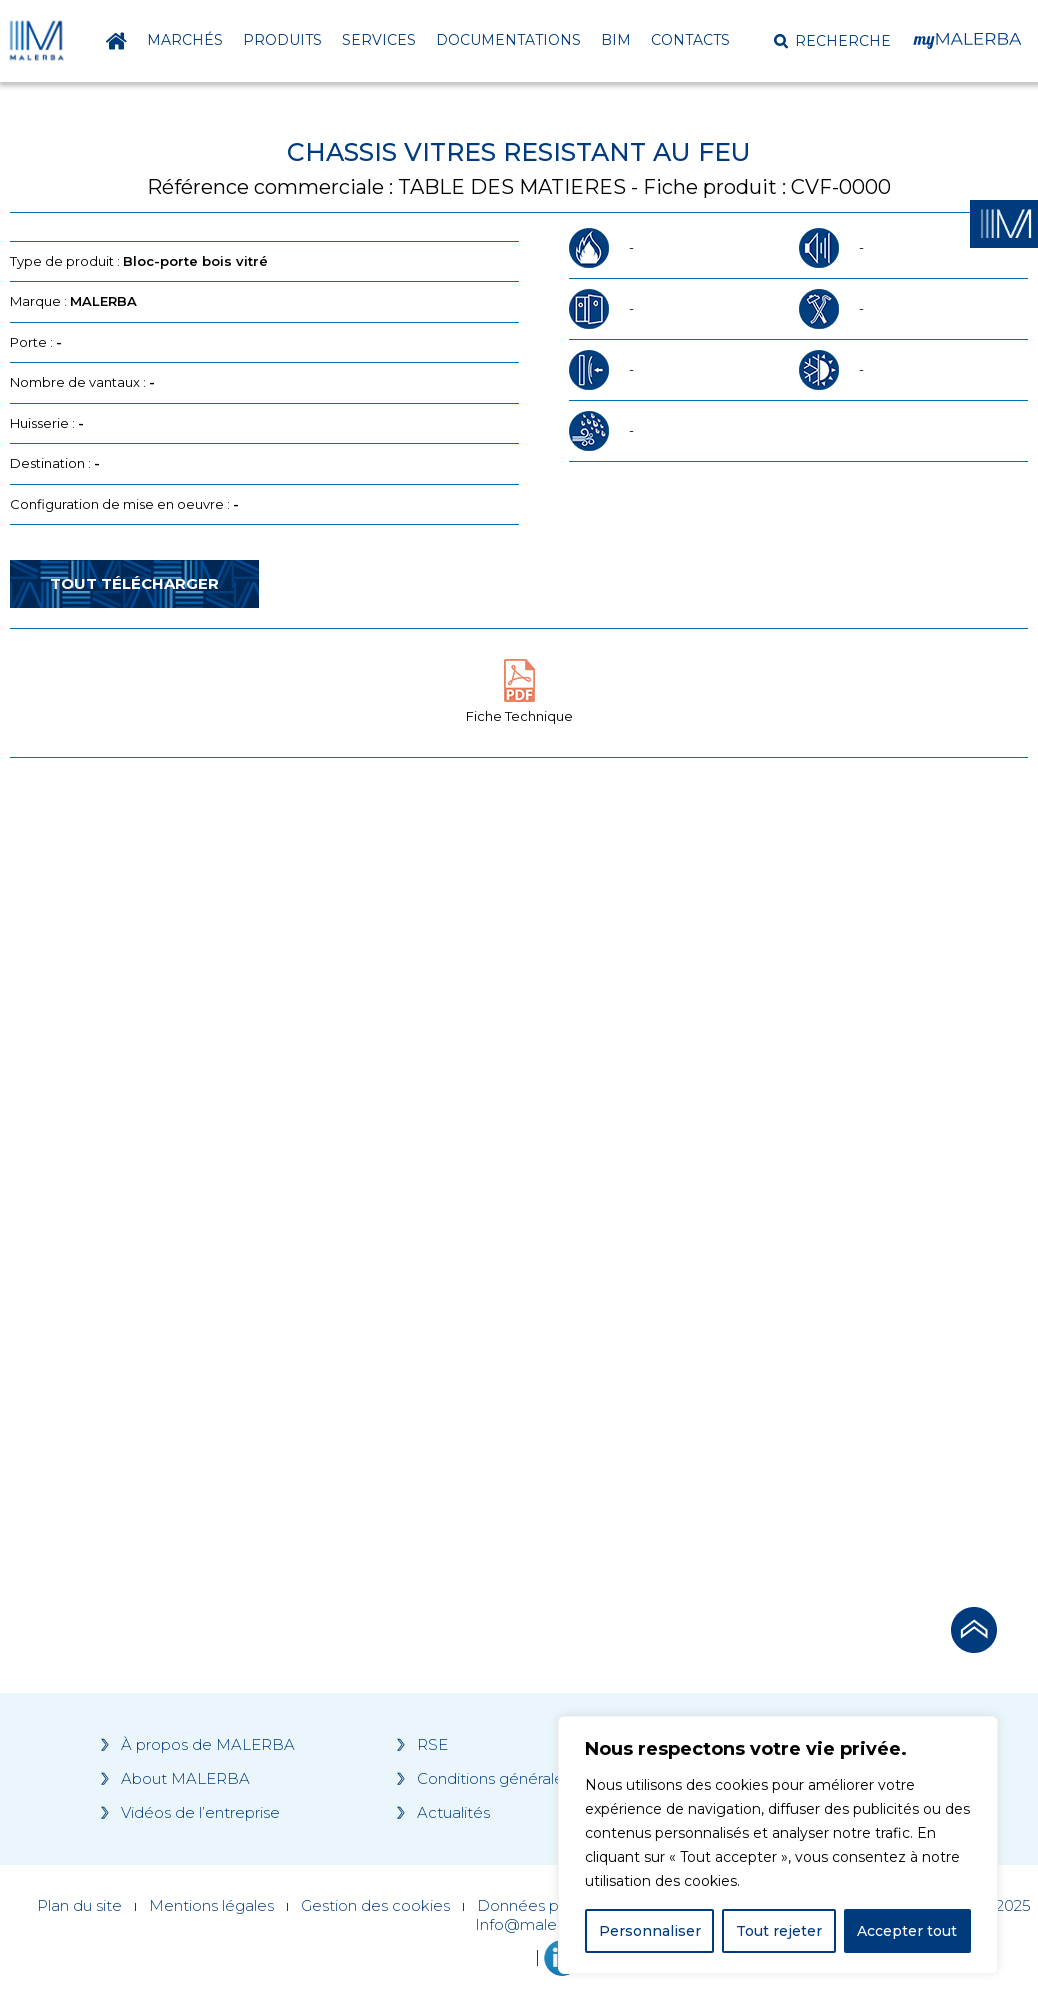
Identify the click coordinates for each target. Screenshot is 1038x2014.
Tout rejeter (779, 1931)
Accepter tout (907, 1931)
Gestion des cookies (375, 1906)
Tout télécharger (134, 583)
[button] (832, 41)
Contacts (690, 40)
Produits (282, 40)
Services (379, 40)
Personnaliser (650, 1931)
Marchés (185, 40)
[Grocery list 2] (758, 1137)
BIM (616, 40)
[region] (778, 1845)
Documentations (508, 40)
